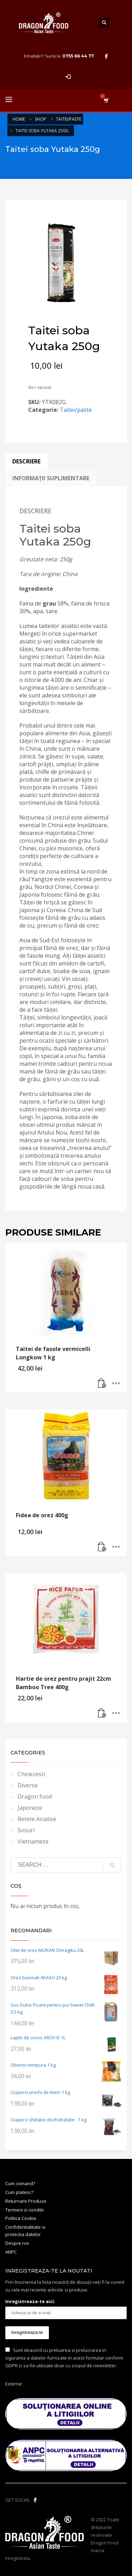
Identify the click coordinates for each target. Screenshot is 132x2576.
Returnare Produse (25, 2201)
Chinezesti (31, 1774)
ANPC (11, 2252)
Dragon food (35, 1796)
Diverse (28, 1785)
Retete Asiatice (37, 1819)
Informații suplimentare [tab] (50, 478)
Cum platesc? (19, 2192)
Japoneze (30, 1808)
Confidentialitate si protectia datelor (25, 2230)
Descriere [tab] (26, 461)
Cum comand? (20, 2183)
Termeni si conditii (24, 2210)
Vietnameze (33, 1841)
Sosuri (26, 1830)
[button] (102, 1383)
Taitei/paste (76, 410)
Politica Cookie (20, 2218)
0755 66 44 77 (78, 56)
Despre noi (17, 2243)
